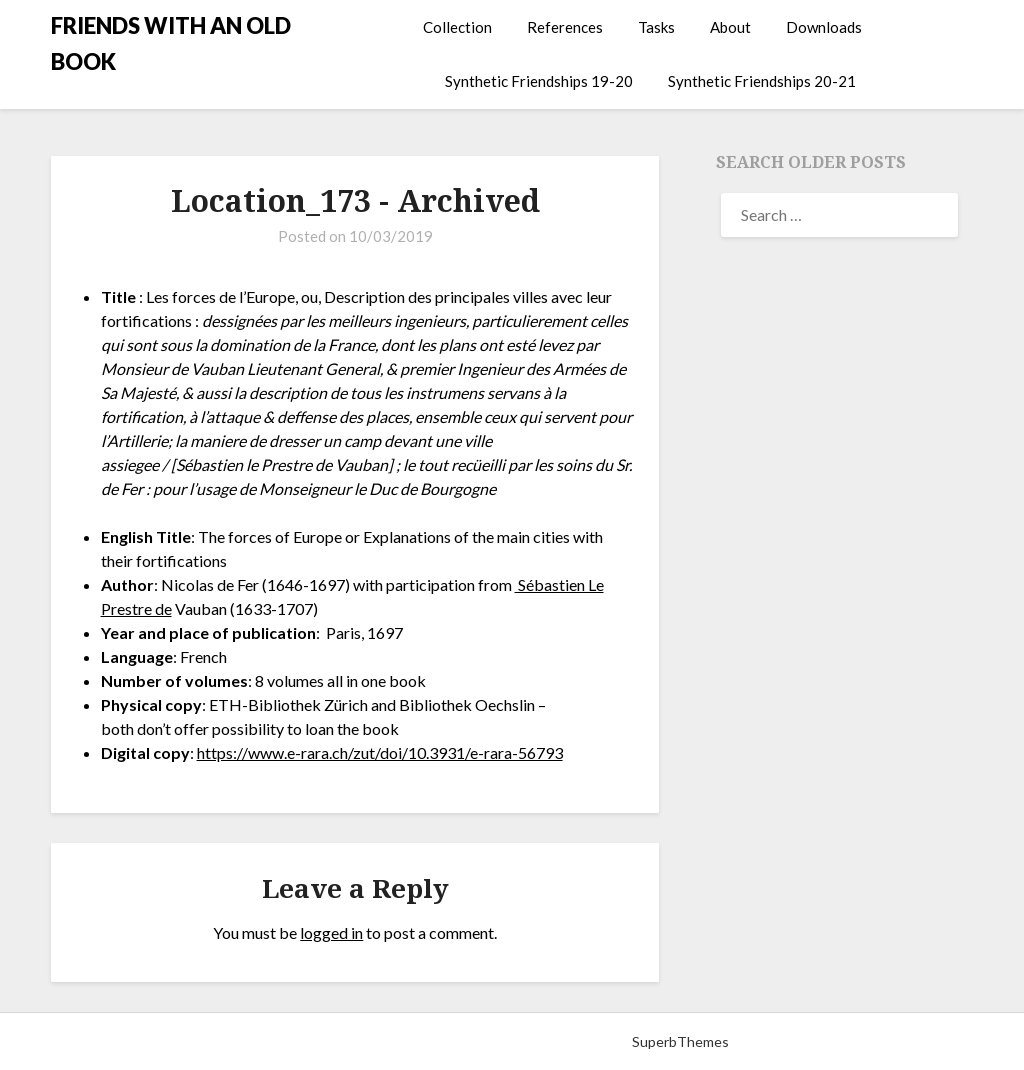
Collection (457, 27)
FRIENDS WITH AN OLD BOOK (171, 43)
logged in (331, 932)
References (565, 27)
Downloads (824, 27)
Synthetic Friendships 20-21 (762, 81)
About (730, 27)
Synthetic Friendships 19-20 (539, 81)
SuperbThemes (680, 1041)
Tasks (656, 27)
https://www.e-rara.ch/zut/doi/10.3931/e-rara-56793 (380, 752)
